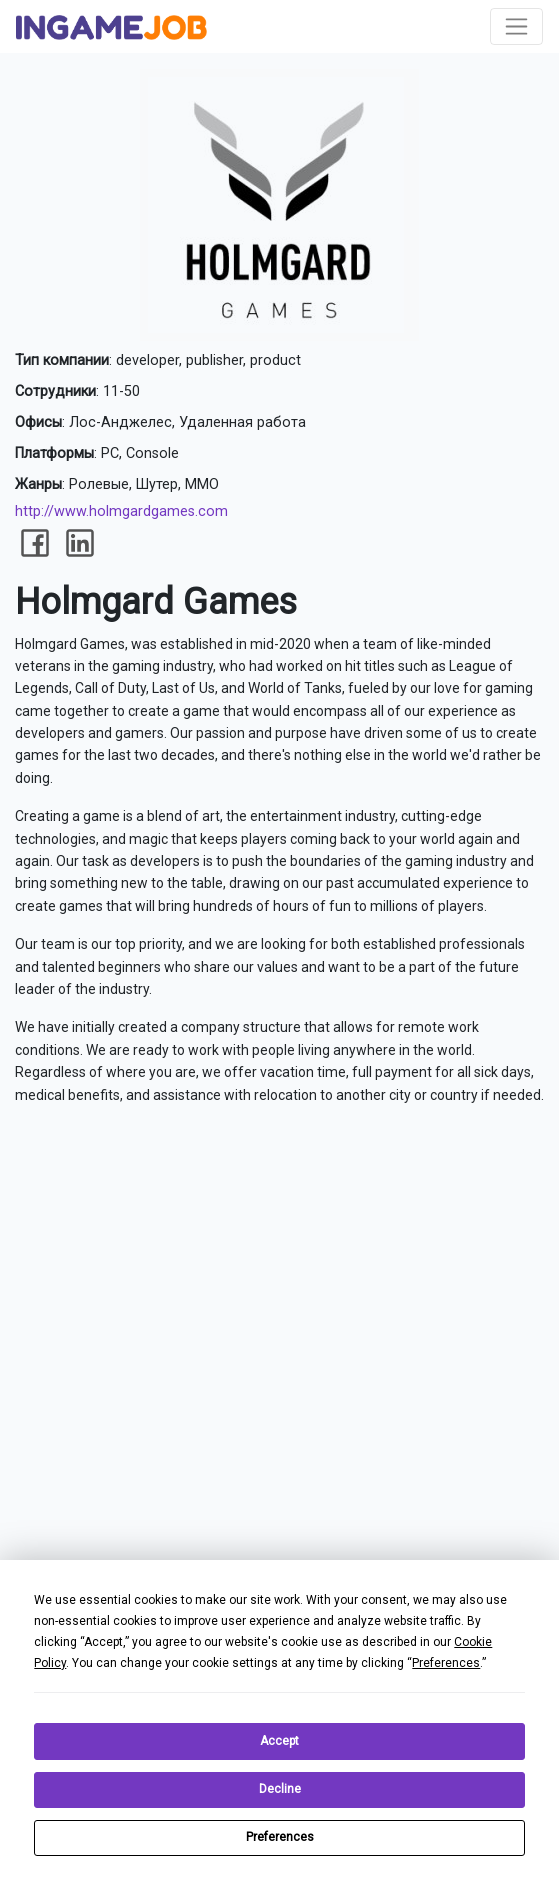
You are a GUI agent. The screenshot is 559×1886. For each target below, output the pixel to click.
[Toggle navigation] (516, 26)
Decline (280, 1789)
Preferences (280, 1837)
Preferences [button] (446, 1663)
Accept (279, 1741)
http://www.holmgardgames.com (121, 511)
